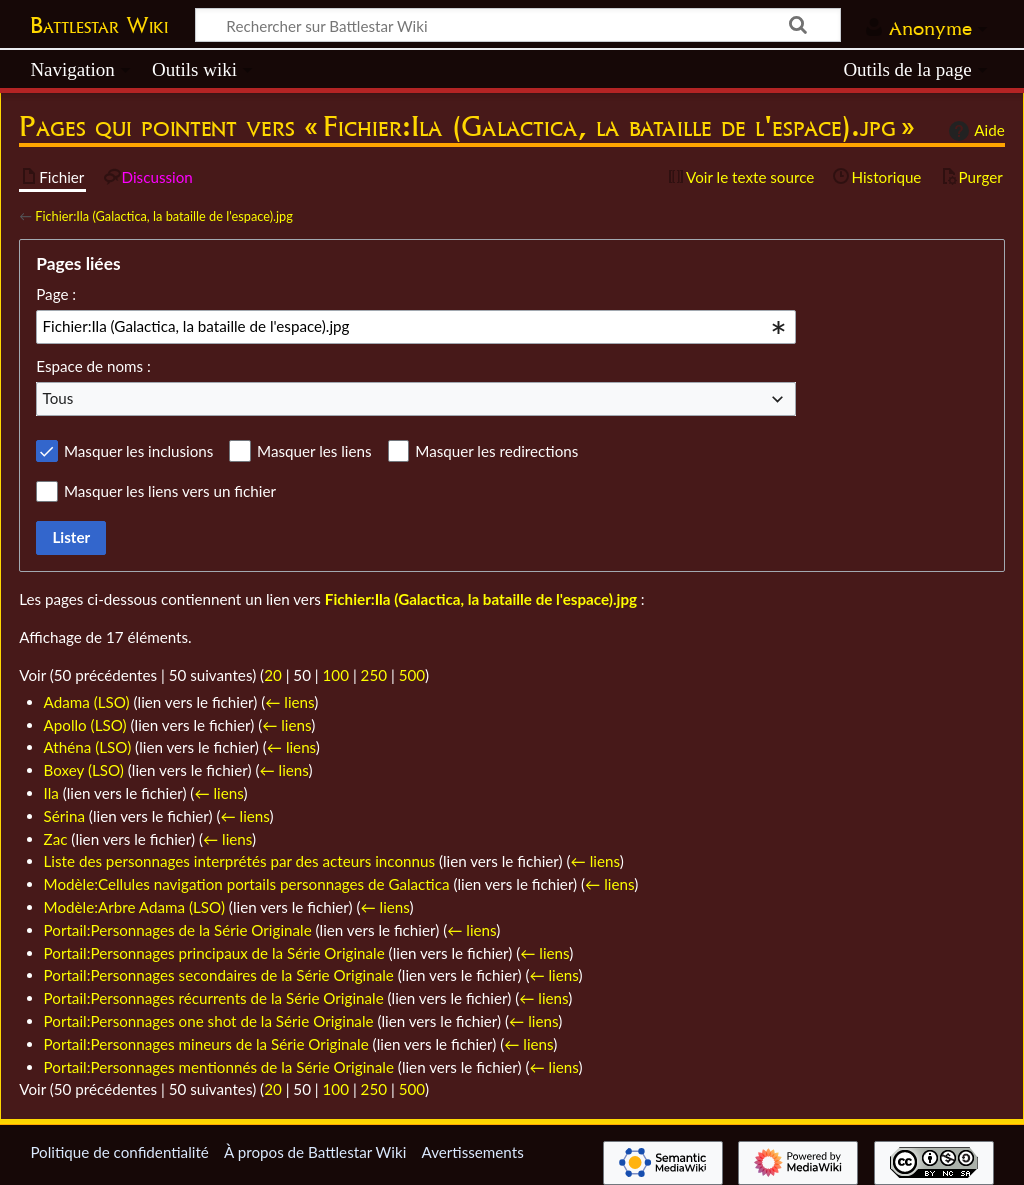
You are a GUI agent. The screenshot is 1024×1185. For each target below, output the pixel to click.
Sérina (64, 816)
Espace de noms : (93, 366)
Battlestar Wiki (99, 25)
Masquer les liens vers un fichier (170, 491)
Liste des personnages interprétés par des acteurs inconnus (239, 861)
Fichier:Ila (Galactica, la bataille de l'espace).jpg (164, 216)
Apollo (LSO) (85, 725)
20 (273, 675)
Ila (51, 793)
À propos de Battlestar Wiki (315, 1152)
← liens (289, 702)
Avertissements (472, 1152)
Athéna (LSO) (88, 747)
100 (336, 675)
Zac (56, 839)
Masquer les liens (314, 451)
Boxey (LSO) (84, 770)
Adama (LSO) (87, 702)
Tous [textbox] (58, 398)
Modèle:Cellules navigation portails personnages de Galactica (247, 884)
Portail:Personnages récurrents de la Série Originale (214, 998)
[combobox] (416, 327)
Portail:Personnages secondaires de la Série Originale (219, 975)
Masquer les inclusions (138, 451)
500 (412, 675)
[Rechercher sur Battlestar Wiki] (518, 25)
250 (374, 675)
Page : (56, 294)
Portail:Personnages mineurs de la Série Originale (206, 1044)
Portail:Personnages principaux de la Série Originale (214, 953)
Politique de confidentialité (119, 1152)
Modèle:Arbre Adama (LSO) (134, 907)
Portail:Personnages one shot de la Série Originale (209, 1021)
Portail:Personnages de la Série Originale (178, 930)
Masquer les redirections (496, 451)
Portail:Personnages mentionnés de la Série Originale (219, 1067)
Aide (974, 131)
